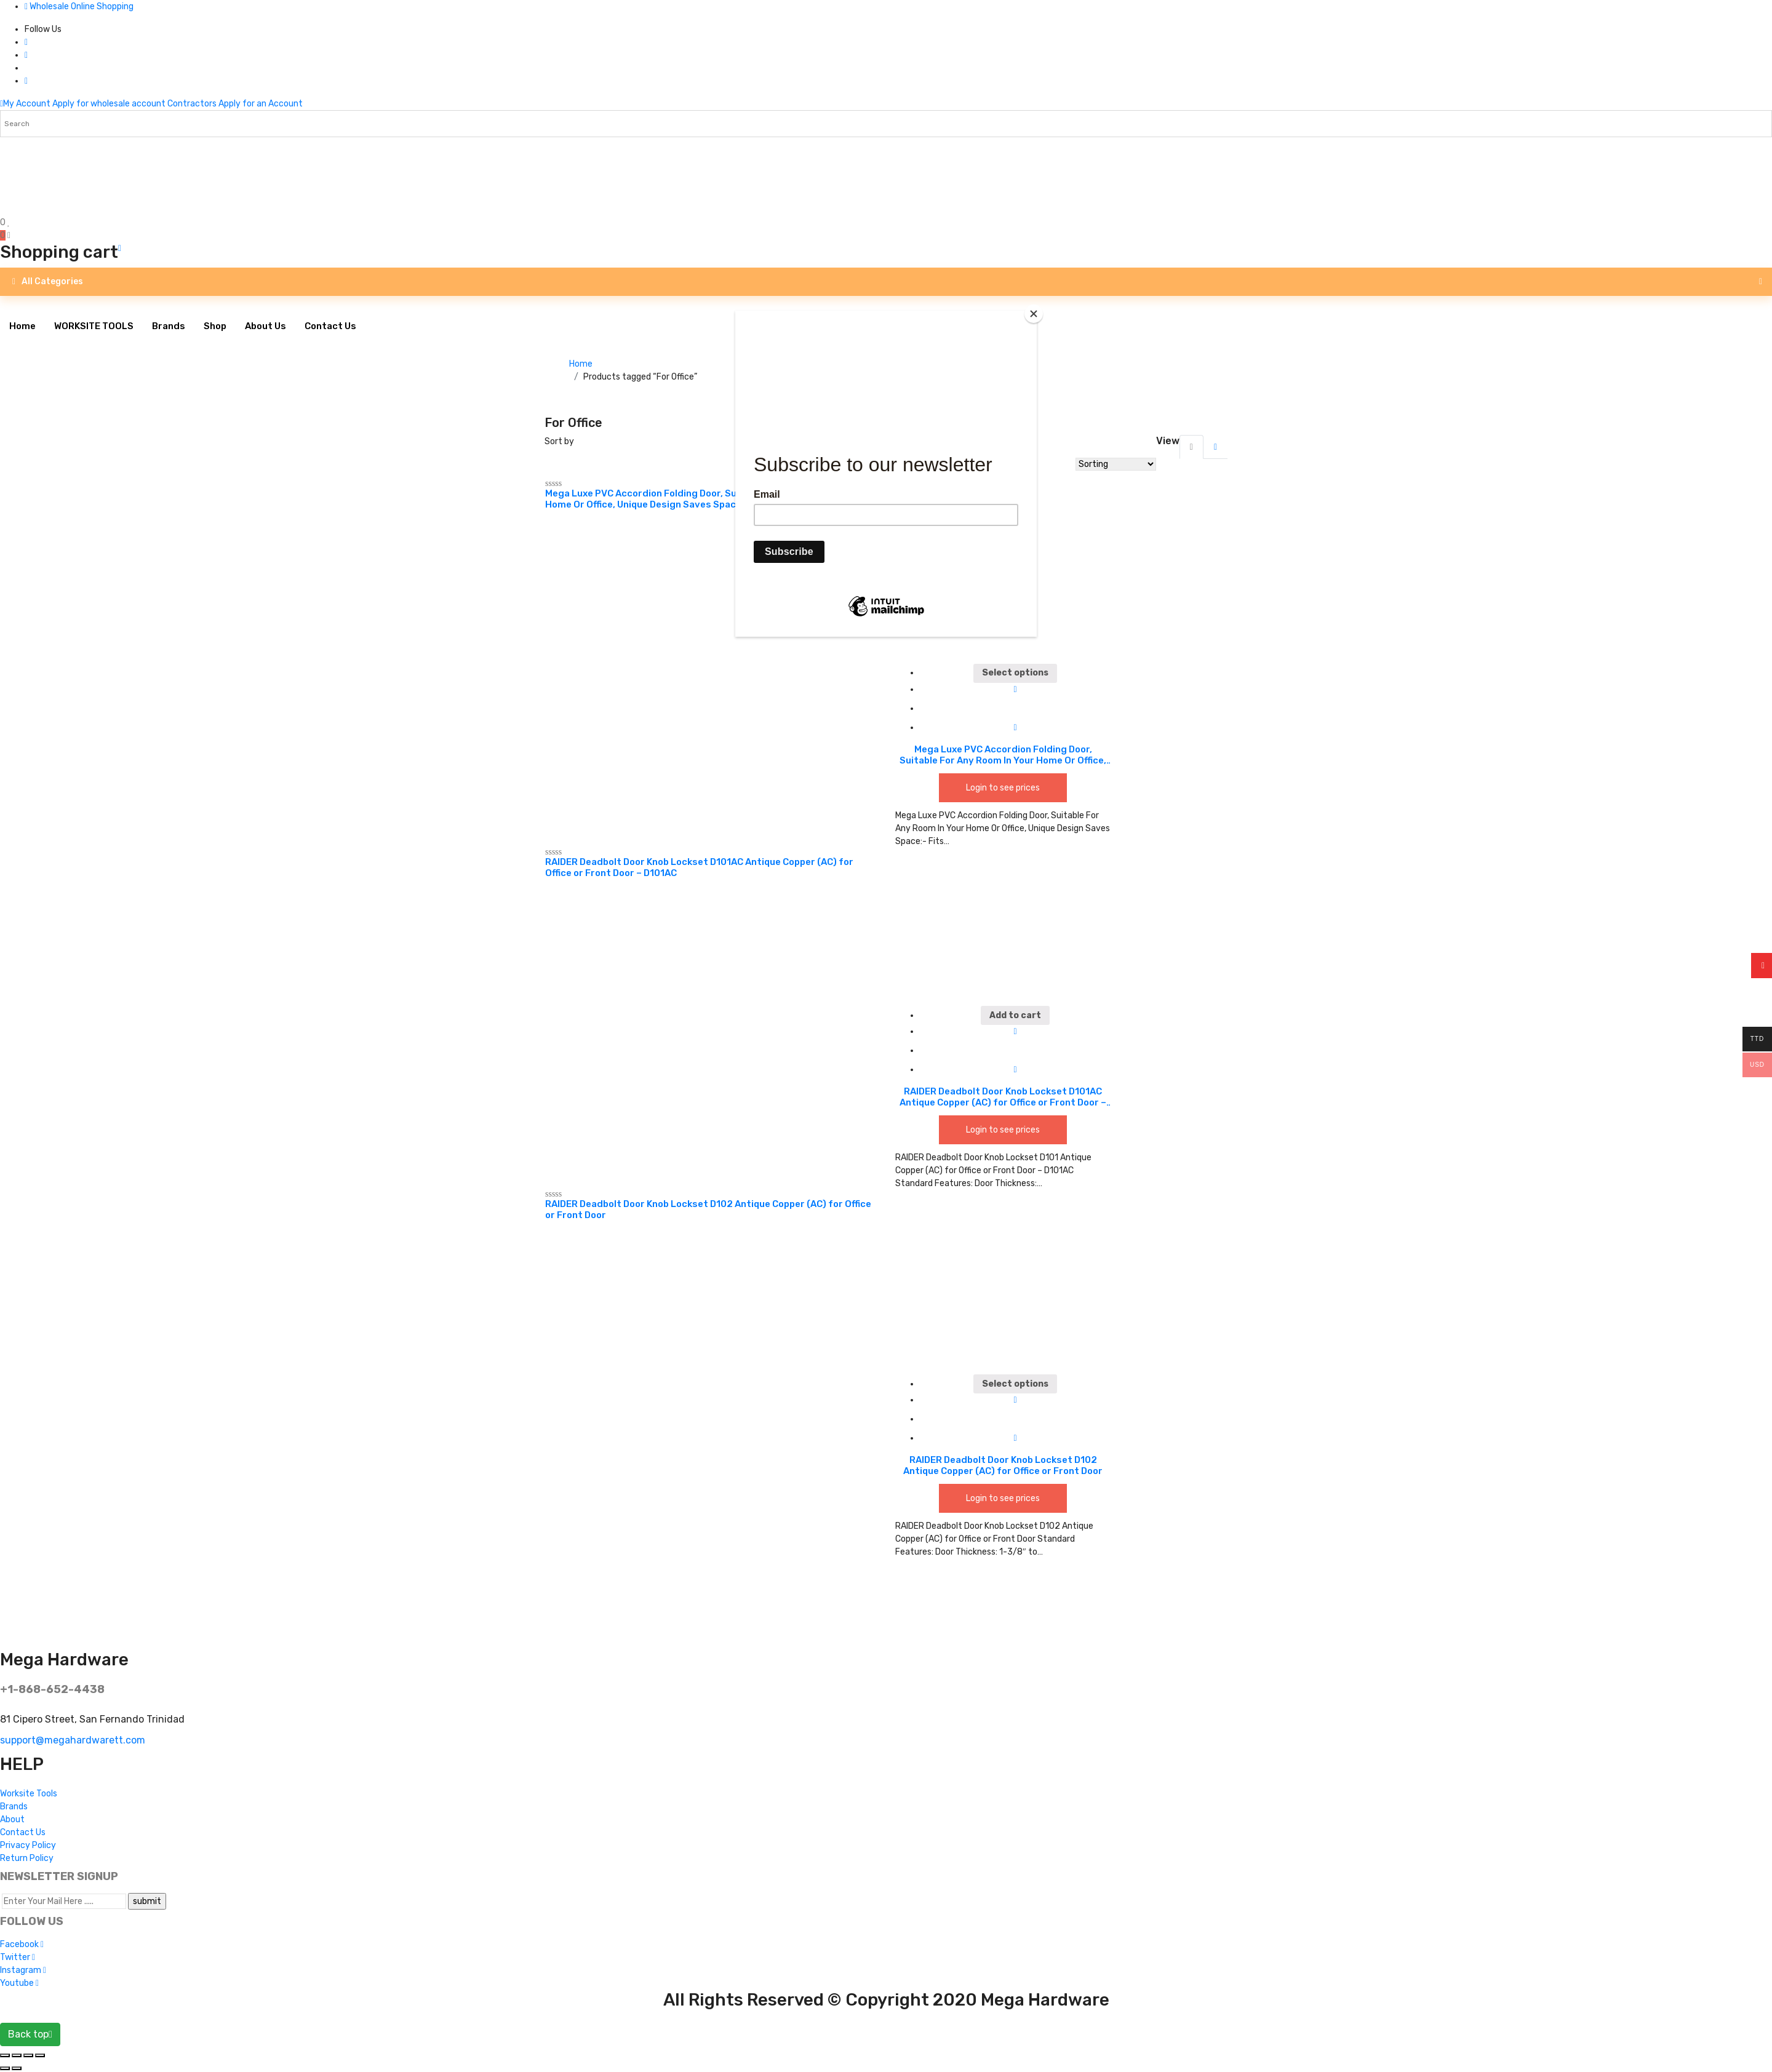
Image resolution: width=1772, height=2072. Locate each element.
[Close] (1033, 314)
